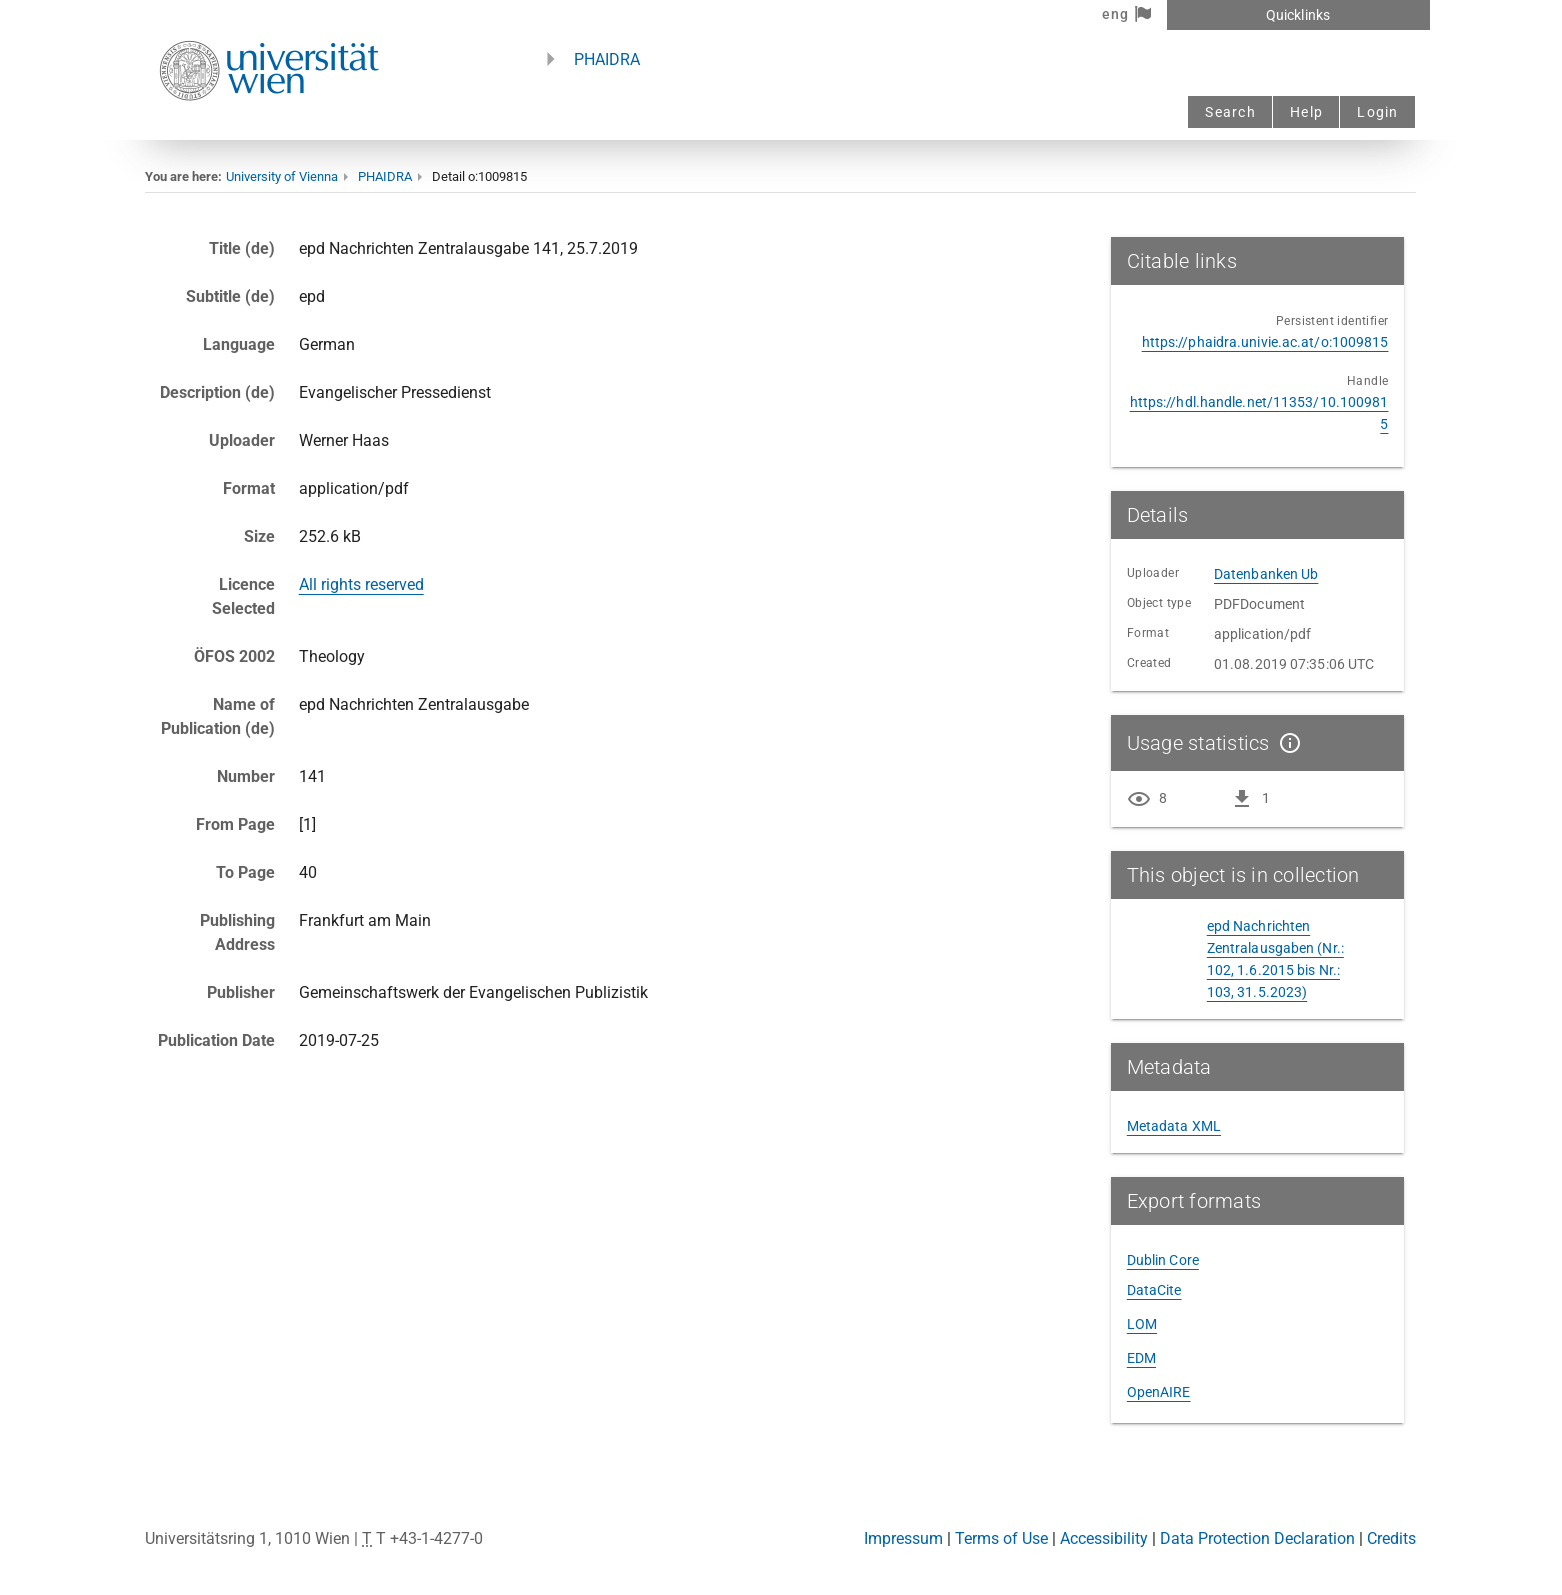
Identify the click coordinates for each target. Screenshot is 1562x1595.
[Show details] (1286, 743)
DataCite (1154, 1290)
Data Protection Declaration (1257, 1538)
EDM (1141, 1358)
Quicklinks (1298, 15)
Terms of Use (1001, 1538)
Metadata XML (1174, 1126)
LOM (1142, 1324)
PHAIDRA (607, 59)
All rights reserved (361, 584)
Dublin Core (1163, 1260)
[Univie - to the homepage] (269, 127)
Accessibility (1104, 1538)
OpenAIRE (1159, 1392)
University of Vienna (282, 176)
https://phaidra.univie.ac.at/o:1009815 (1265, 342)
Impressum (903, 1538)
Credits (1391, 1538)
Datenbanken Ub (1266, 574)
